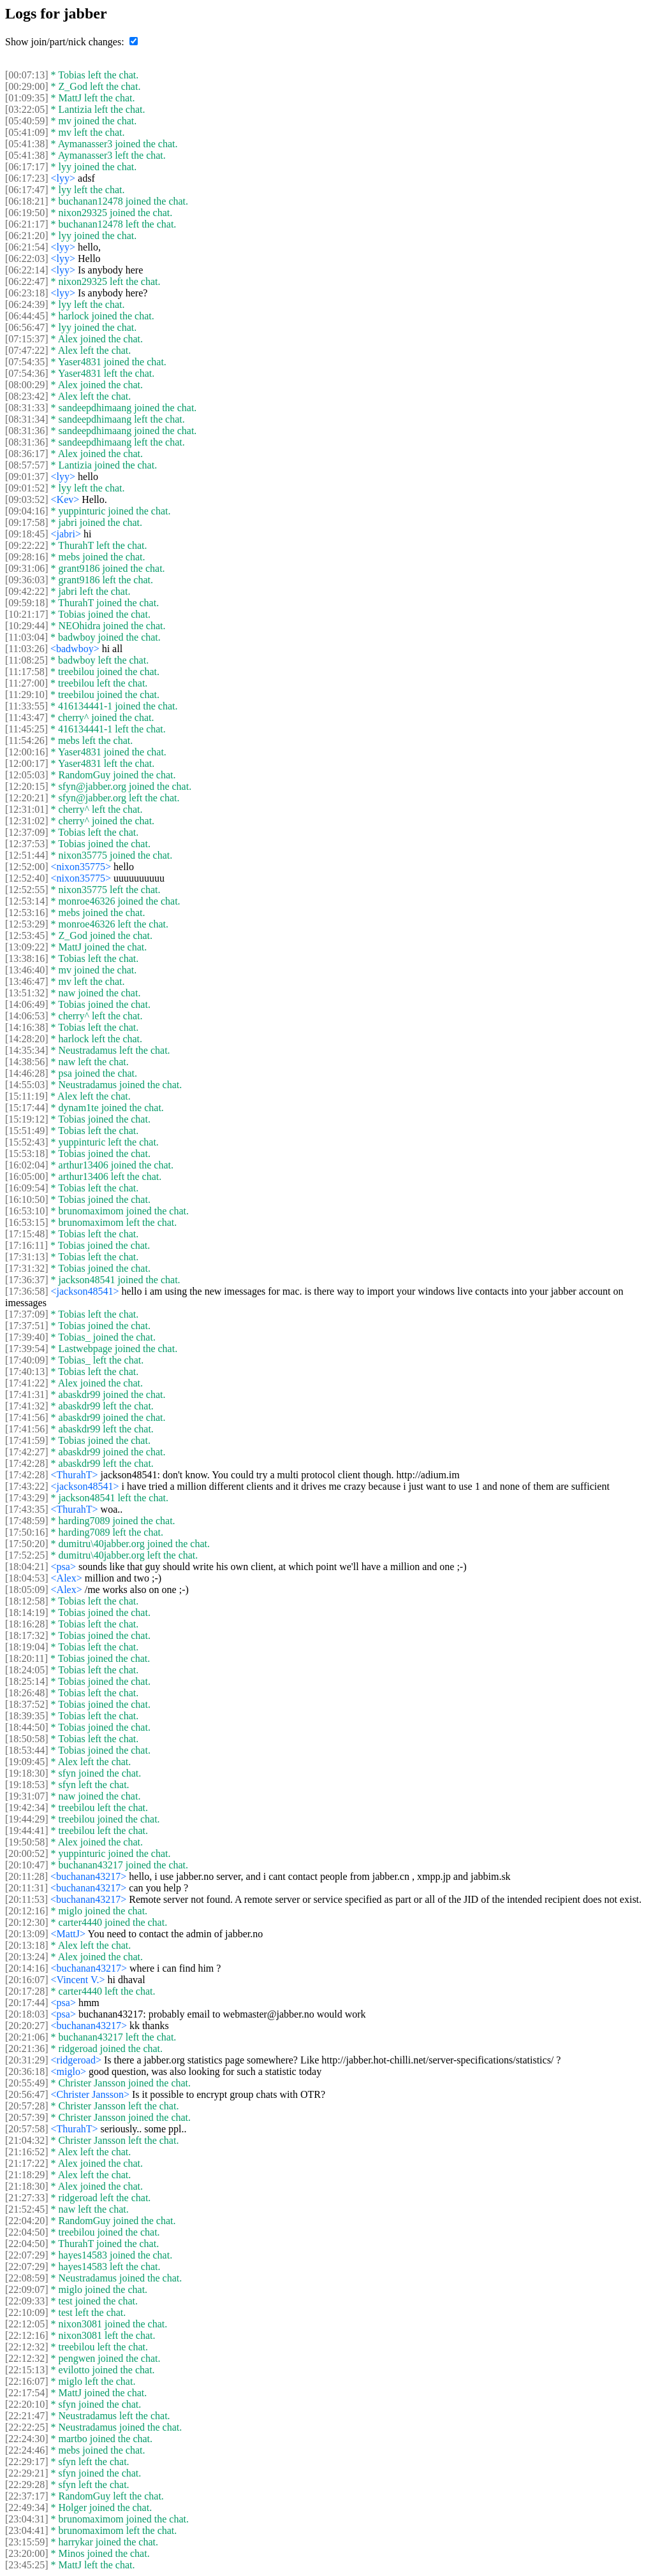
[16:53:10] (26, 1210)
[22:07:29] (26, 2255)
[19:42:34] (26, 1807)
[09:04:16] (26, 511)
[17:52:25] (26, 1555)
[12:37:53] (26, 843)
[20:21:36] (26, 2048)
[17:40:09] (26, 1360)
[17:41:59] (26, 1440)
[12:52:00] (26, 866)
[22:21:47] (26, 2415)
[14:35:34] (26, 1050)
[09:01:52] (26, 488)
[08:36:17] (26, 453)
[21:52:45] (26, 2209)
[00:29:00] (26, 86)
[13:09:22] (26, 947)
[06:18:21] (26, 201)
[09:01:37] (26, 476)
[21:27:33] (26, 2197)
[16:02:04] (26, 1165)
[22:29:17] (26, 2461)
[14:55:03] (26, 1084)
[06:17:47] (26, 189)
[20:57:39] (26, 2117)
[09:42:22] (26, 591)
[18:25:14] (26, 1681)
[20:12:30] (26, 1922)
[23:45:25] (26, 2564)
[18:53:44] (26, 1750)
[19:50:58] (26, 1842)
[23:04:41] (26, 2530)
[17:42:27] (26, 1451)
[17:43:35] (26, 1509)
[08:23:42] (26, 396)
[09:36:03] (26, 579)
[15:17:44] (26, 1107)
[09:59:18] (26, 602)
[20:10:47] (26, 1864)
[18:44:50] (26, 1727)
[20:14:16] (26, 1968)
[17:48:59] (26, 1520)
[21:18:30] (26, 2186)
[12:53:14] (26, 901)
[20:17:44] (26, 2002)
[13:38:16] (26, 958)
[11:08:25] (26, 660)
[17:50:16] (26, 1532)
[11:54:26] (26, 740)
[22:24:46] (26, 2450)
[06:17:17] (26, 166)
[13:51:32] (26, 992)
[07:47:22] (26, 350)
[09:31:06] (26, 568)
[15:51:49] (26, 1130)
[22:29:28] (26, 2484)
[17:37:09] (26, 1314)
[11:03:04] (26, 637)
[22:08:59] (26, 2278)
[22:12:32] (26, 2346)
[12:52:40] (26, 878)
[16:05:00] (26, 1176)
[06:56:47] (26, 327)
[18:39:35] (26, 1715)
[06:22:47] (26, 281)
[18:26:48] (26, 1692)
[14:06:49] (26, 1004)
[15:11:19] (26, 1096)
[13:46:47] (26, 981)
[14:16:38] (26, 1027)
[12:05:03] (26, 774)
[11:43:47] (26, 717)
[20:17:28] (26, 1991)
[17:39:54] (26, 1348)
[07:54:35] (26, 361)
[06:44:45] (26, 315)
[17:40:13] (26, 1371)
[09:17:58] (26, 522)
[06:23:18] (26, 292)
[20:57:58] (26, 2128)
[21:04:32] (26, 2140)
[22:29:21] (26, 2473)
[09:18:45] (26, 533)
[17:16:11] (26, 1245)
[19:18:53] (26, 1784)
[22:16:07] (26, 2381)
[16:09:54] (26, 1187)
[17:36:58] (26, 1291)
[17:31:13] (26, 1256)
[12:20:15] (26, 786)
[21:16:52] (26, 2151)
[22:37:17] (26, 2496)
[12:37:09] (26, 832)
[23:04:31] (26, 2519)
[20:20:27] (26, 2025)
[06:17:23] (26, 178)
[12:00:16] (26, 751)
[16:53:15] (26, 1222)
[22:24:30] (26, 2438)
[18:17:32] (26, 1635)
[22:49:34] (26, 2507)
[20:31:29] (26, 2060)
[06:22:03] (26, 258)
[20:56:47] (26, 2094)
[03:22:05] (26, 109)
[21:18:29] (26, 2174)
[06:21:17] (26, 224)
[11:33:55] (26, 706)
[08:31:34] (26, 419)
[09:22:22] (26, 545)
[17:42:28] (26, 1463)
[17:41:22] (26, 1383)
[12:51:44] (26, 855)
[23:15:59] (26, 2541)
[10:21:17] (26, 614)
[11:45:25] (26, 729)
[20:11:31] (26, 1887)
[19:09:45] (26, 1761)
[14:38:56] (26, 1061)
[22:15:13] (26, 2369)
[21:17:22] (26, 2163)
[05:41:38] (26, 143)
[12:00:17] (26, 763)
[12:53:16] (26, 912)
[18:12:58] (26, 1601)
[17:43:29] (26, 1497)
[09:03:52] (26, 499)
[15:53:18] (26, 1153)
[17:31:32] (26, 1268)
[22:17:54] (26, 2392)
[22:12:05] (26, 2323)
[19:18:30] (26, 1773)
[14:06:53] (26, 1015)
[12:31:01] (26, 809)
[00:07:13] (26, 74)
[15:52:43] (26, 1142)
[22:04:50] (26, 2232)
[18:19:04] (26, 1646)
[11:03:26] (26, 648)
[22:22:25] (26, 2427)
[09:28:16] (26, 556)
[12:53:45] (26, 935)
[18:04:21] (26, 1566)
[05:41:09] (26, 132)
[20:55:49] (26, 2083)
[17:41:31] (26, 1394)
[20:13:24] (26, 1956)
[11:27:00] (26, 683)
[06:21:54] (26, 247)
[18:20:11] (26, 1658)
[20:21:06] (26, 2037)
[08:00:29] (26, 384)
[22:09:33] (26, 2301)
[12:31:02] (26, 820)
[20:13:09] (26, 1933)
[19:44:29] (26, 1819)
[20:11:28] (26, 1876)
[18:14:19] (26, 1612)
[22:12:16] (26, 2335)
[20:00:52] (26, 1853)
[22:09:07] (26, 2289)
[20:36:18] (26, 2071)
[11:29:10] (26, 694)
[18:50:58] (26, 1738)
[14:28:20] (26, 1038)
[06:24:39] (26, 304)
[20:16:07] (26, 1979)
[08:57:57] (26, 465)
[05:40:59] (26, 120)
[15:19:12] (26, 1119)
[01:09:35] (26, 97)
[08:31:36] (26, 430)
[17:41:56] (26, 1417)
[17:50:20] (26, 1543)
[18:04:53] (26, 1578)
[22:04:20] (26, 2220)
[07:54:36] (26, 373)
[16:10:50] (26, 1199)
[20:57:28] (26, 2105)
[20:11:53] (26, 1899)
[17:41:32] (26, 1406)
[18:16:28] (26, 1624)
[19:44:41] (26, 1830)
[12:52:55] (26, 889)
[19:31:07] (26, 1796)
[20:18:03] (26, 2014)
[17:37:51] (26, 1325)
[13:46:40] (26, 969)
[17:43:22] (26, 1486)
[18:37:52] (26, 1704)
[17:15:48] (26, 1233)
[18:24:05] (26, 1669)
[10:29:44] (26, 625)
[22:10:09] (26, 2312)
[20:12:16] (26, 1910)
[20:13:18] (26, 1945)
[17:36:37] (26, 1279)
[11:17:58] (26, 671)
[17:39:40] (26, 1337)
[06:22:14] (26, 270)
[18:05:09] (26, 1589)
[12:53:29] (26, 924)
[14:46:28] (26, 1073)
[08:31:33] (26, 407)
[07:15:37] (26, 338)
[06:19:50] (26, 212)
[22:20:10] (26, 2404)
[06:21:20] (26, 235)
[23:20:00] (26, 2553)
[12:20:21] (26, 797)
